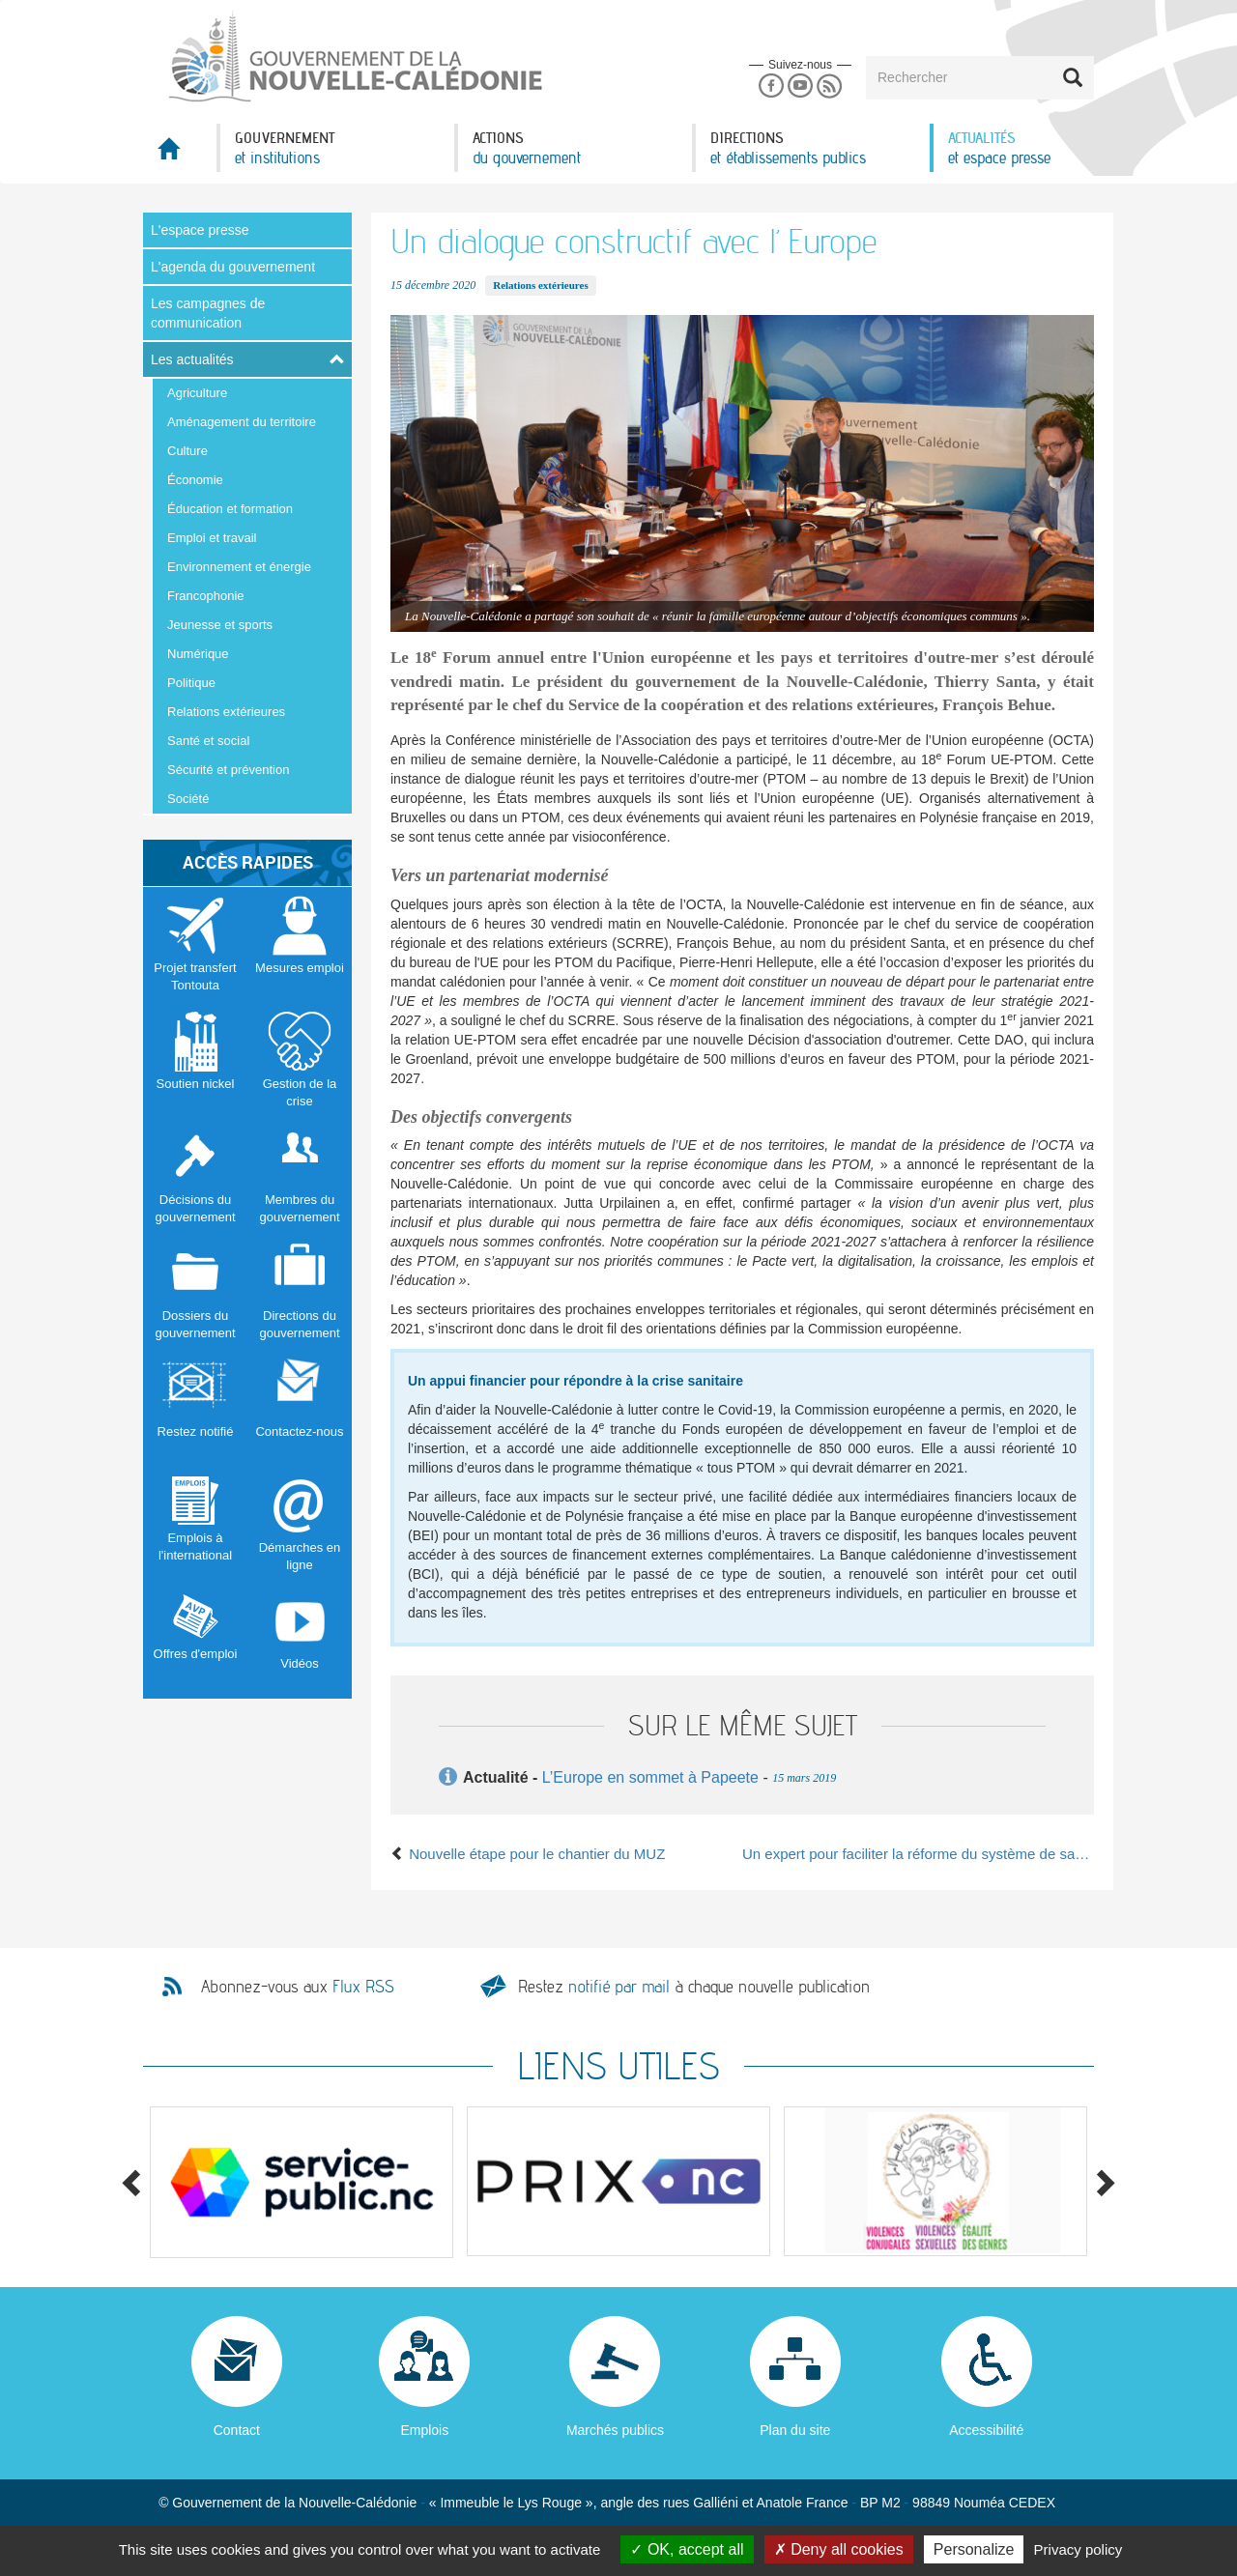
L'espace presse (200, 230)
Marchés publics (615, 2430)
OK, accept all (686, 2549)
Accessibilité (986, 2430)
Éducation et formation (230, 508)
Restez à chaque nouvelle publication (694, 1986)
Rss (830, 86)
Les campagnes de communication (208, 313)
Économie (195, 479)
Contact (237, 2430)
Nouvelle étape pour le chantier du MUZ (527, 1854)
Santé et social (208, 740)
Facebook (771, 86)
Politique (191, 682)
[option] (301, 2182)
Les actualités (192, 359)
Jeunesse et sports (220, 624)
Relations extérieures (226, 711)
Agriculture (197, 393)
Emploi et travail (211, 537)
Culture (187, 451)
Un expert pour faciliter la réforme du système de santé (918, 1854)
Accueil (179, 154)
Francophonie (206, 595)
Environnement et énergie (239, 566)
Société (188, 798)
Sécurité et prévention (228, 769)
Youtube (800, 86)
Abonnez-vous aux (297, 1986)
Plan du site (795, 2430)
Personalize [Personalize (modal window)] (974, 2549)
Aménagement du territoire (241, 422)
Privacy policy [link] (1078, 2549)
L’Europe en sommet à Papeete (650, 1777)
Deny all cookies (839, 2549)
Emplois (424, 2430)
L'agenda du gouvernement (233, 266)
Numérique (198, 653)
